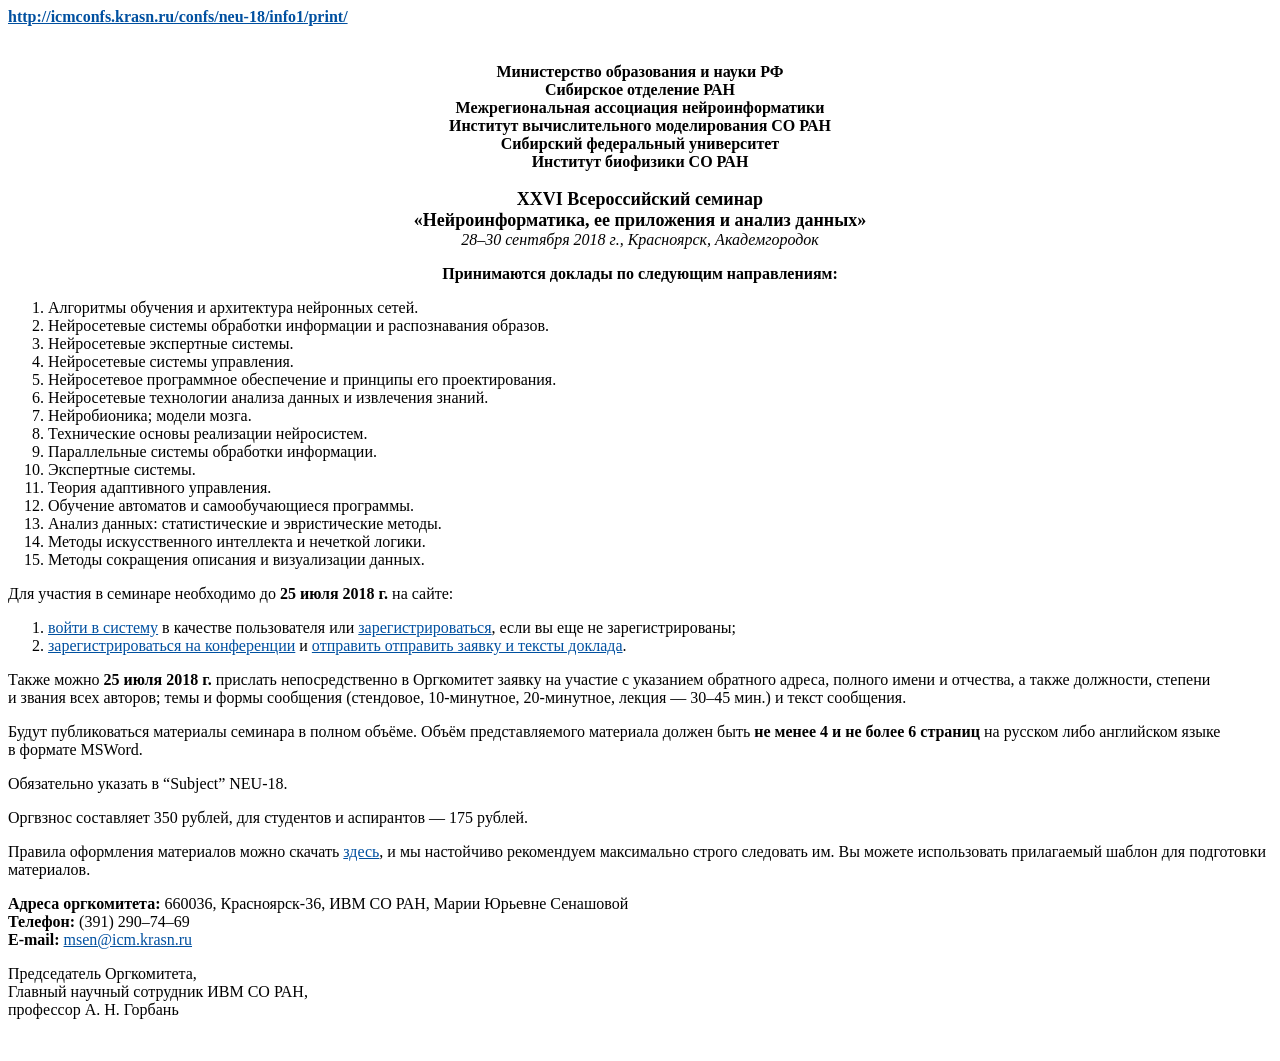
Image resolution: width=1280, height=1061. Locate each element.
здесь (361, 851)
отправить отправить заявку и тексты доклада (467, 645)
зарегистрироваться (424, 627)
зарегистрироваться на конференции (171, 645)
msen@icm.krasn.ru (128, 939)
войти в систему (103, 627)
